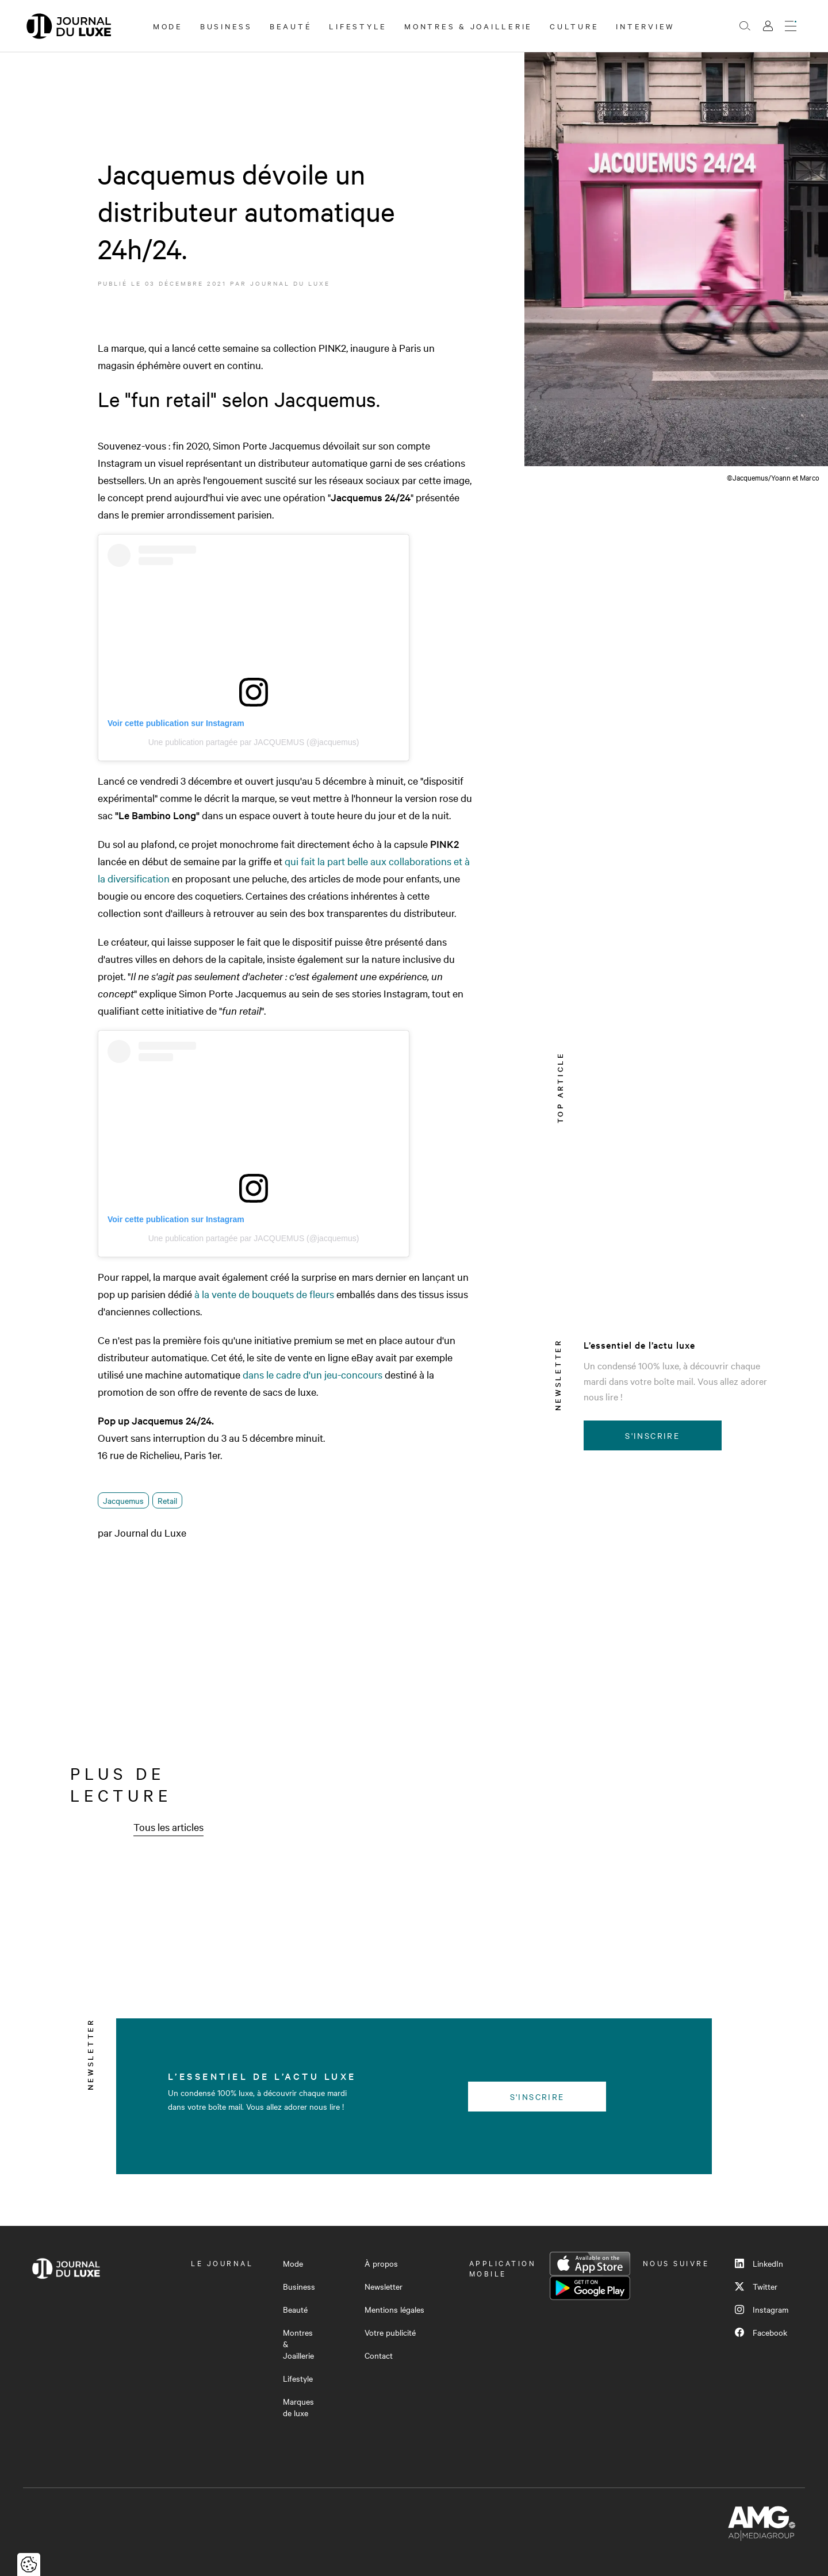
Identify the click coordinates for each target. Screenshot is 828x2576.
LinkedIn (759, 2263)
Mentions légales (394, 2309)
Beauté (291, 26)
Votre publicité (390, 2332)
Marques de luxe (298, 2406)
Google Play (590, 2288)
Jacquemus (123, 1500)
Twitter (756, 2286)
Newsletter (383, 2286)
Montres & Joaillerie (468, 26)
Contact (379, 2355)
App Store (590, 2264)
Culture (574, 26)
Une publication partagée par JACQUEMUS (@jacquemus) (253, 742)
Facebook (761, 2332)
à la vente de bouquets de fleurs (264, 1293)
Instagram (761, 2309)
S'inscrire (652, 1435)
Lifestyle (358, 26)
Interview (645, 26)
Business (226, 26)
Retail (167, 1500)
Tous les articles (168, 1826)
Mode (168, 26)
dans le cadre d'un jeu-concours (311, 1374)
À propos (381, 2263)
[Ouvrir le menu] (790, 26)
